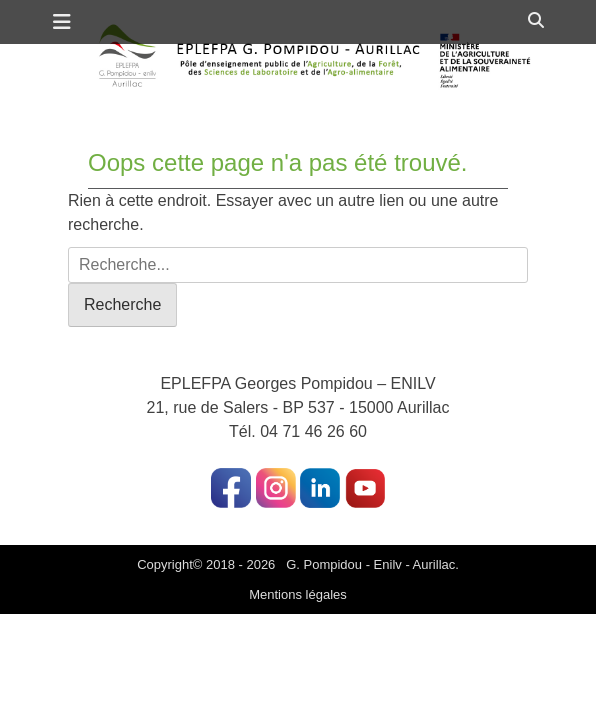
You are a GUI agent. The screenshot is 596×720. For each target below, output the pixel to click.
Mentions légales (298, 594)
